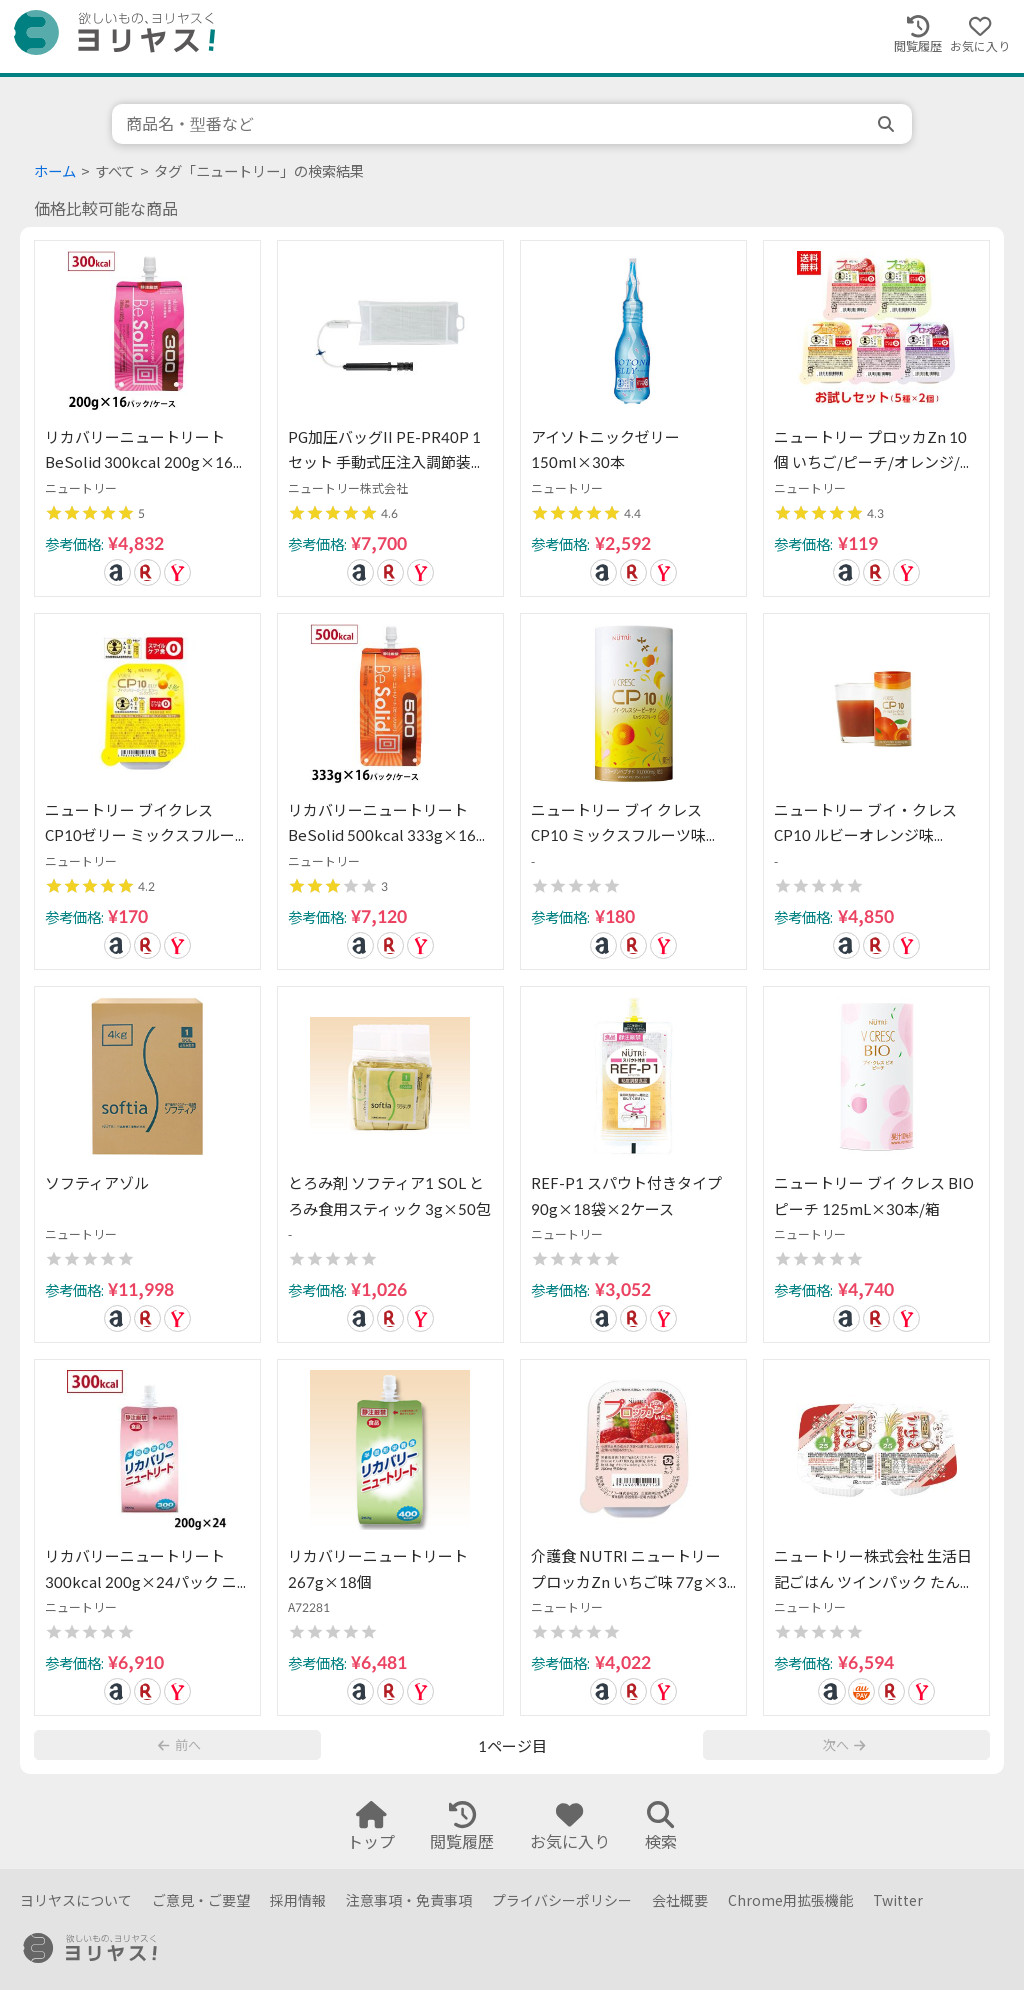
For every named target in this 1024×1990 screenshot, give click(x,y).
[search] (888, 124)
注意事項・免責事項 (409, 1900)
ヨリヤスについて (76, 1900)
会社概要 (680, 1900)
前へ (179, 1745)
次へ (844, 1745)
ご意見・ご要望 (201, 1900)
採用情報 (298, 1900)
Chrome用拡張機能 (790, 1900)
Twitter (898, 1900)
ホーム (55, 171)
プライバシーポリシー (562, 1900)
